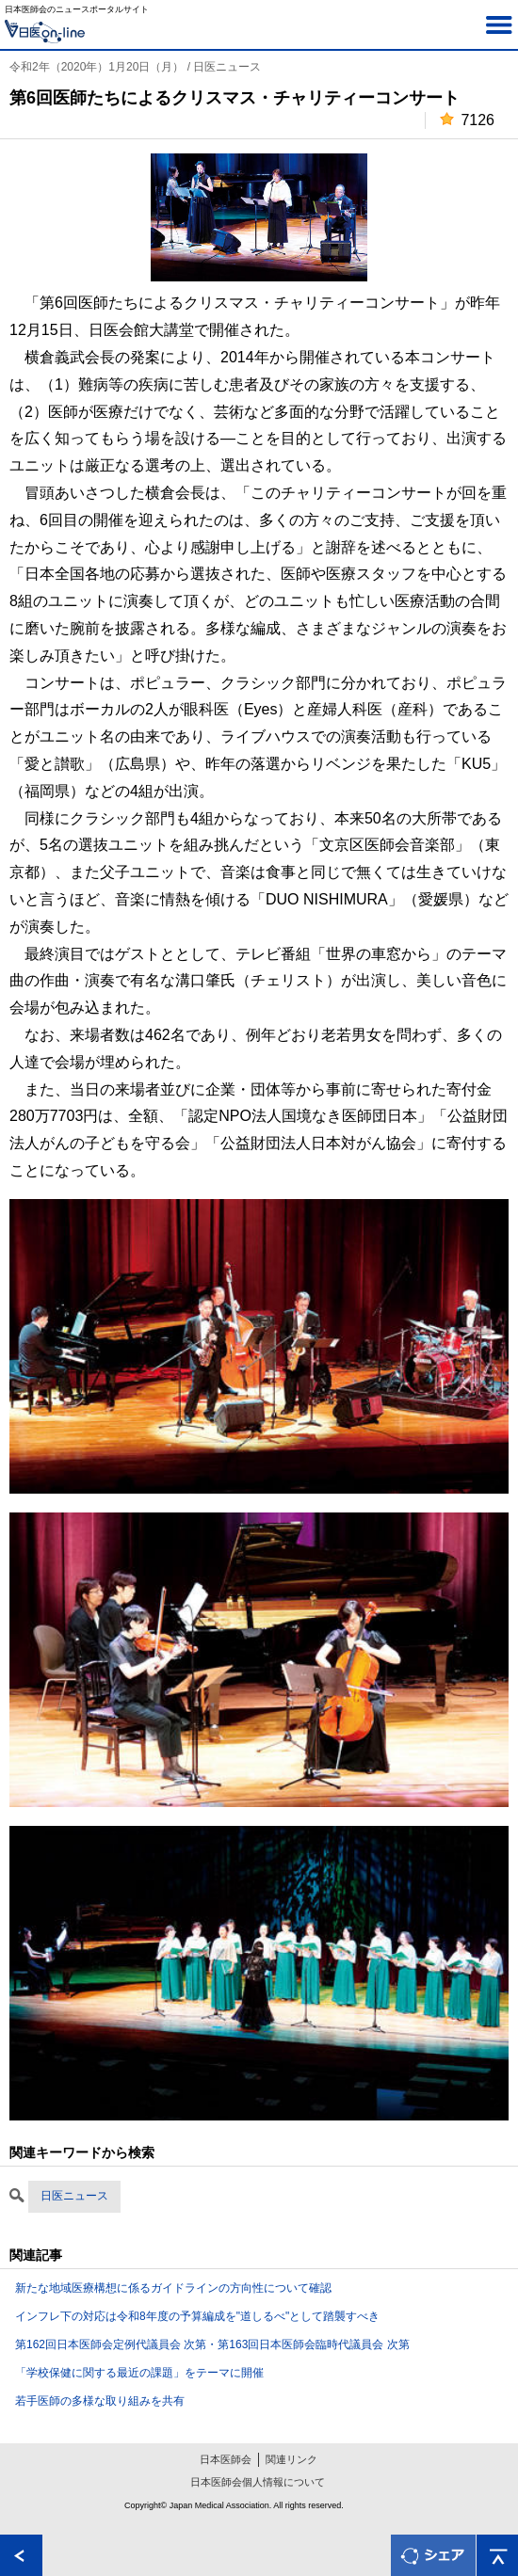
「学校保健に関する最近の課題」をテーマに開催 (139, 2372)
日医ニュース (74, 2195)
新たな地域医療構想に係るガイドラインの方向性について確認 (173, 2288)
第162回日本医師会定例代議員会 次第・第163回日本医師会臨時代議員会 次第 (212, 2344)
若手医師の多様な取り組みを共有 (100, 2401)
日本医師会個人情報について (257, 2482)
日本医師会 (225, 2459)
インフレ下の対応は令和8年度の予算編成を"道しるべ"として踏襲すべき (197, 2316)
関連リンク (291, 2459)
